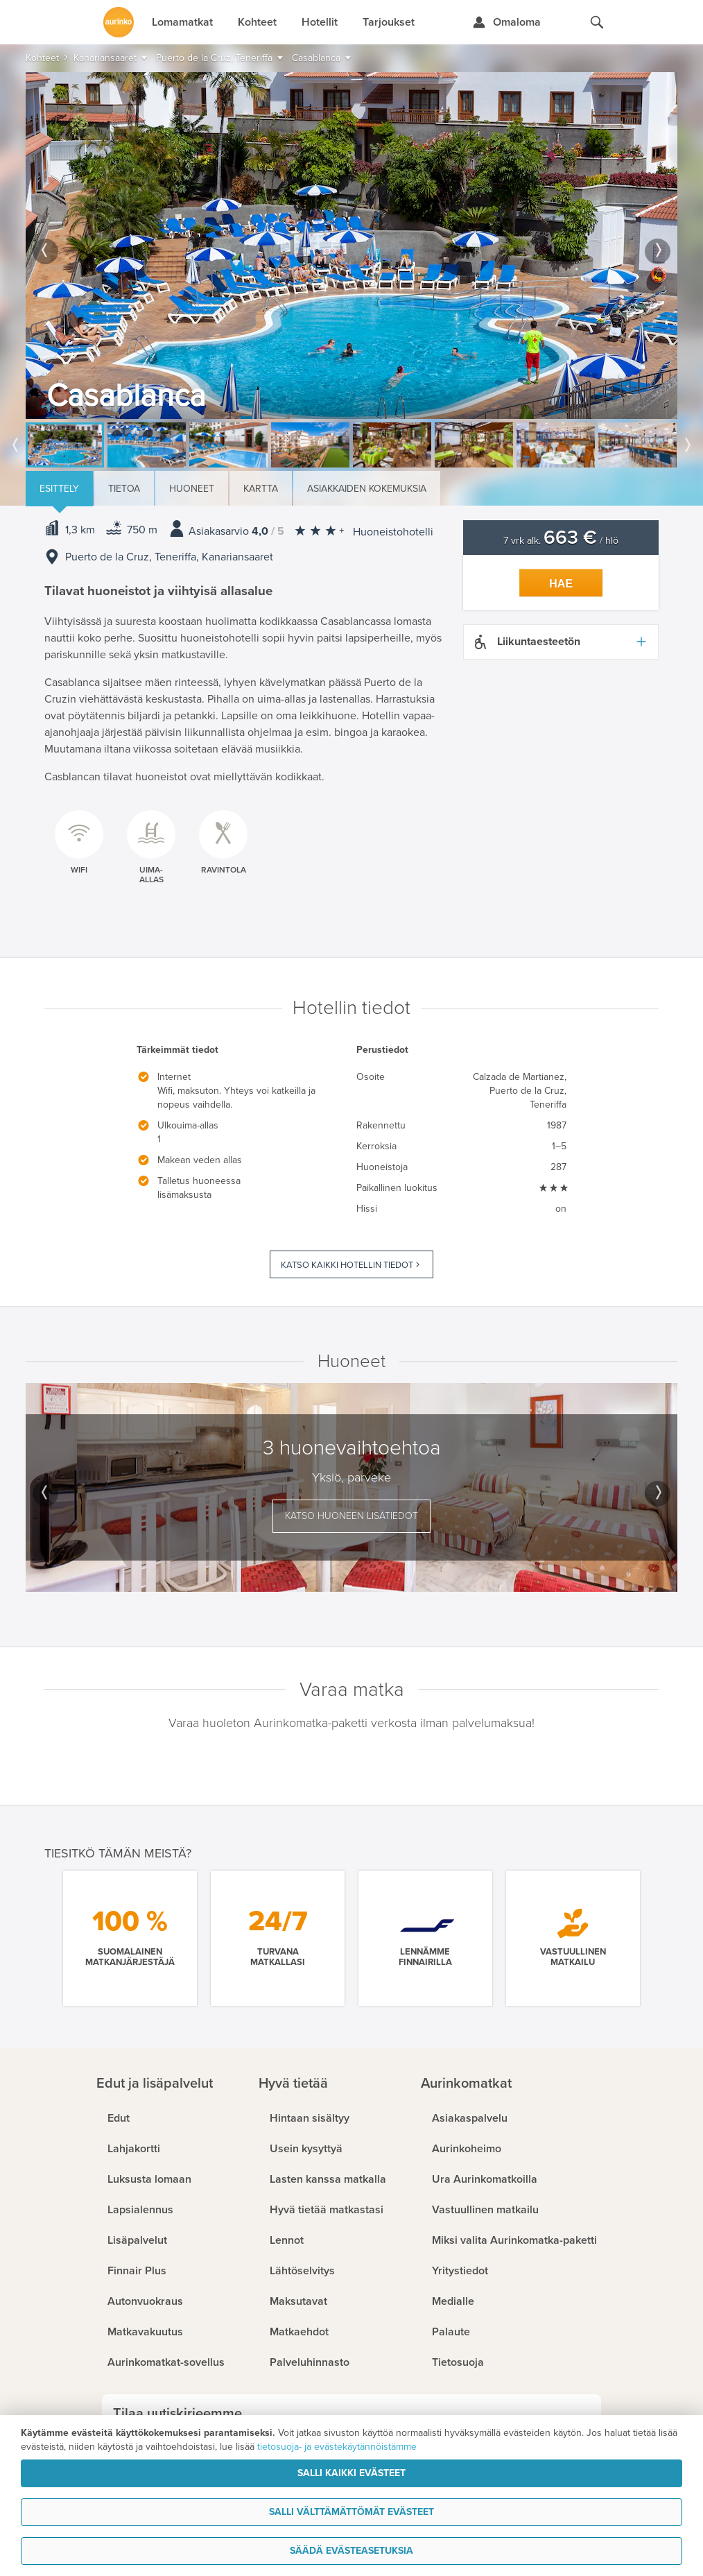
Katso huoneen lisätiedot (351, 1516)
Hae (561, 584)
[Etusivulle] (118, 22)
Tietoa (124, 489)
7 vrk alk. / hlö (560, 541)
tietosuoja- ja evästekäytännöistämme (337, 2447)
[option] (351, 245)
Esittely (59, 489)
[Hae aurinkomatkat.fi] (597, 22)
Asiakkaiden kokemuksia (366, 489)
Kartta (260, 489)
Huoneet (191, 489)
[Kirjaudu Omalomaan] (506, 22)
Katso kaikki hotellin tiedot (347, 1265)
